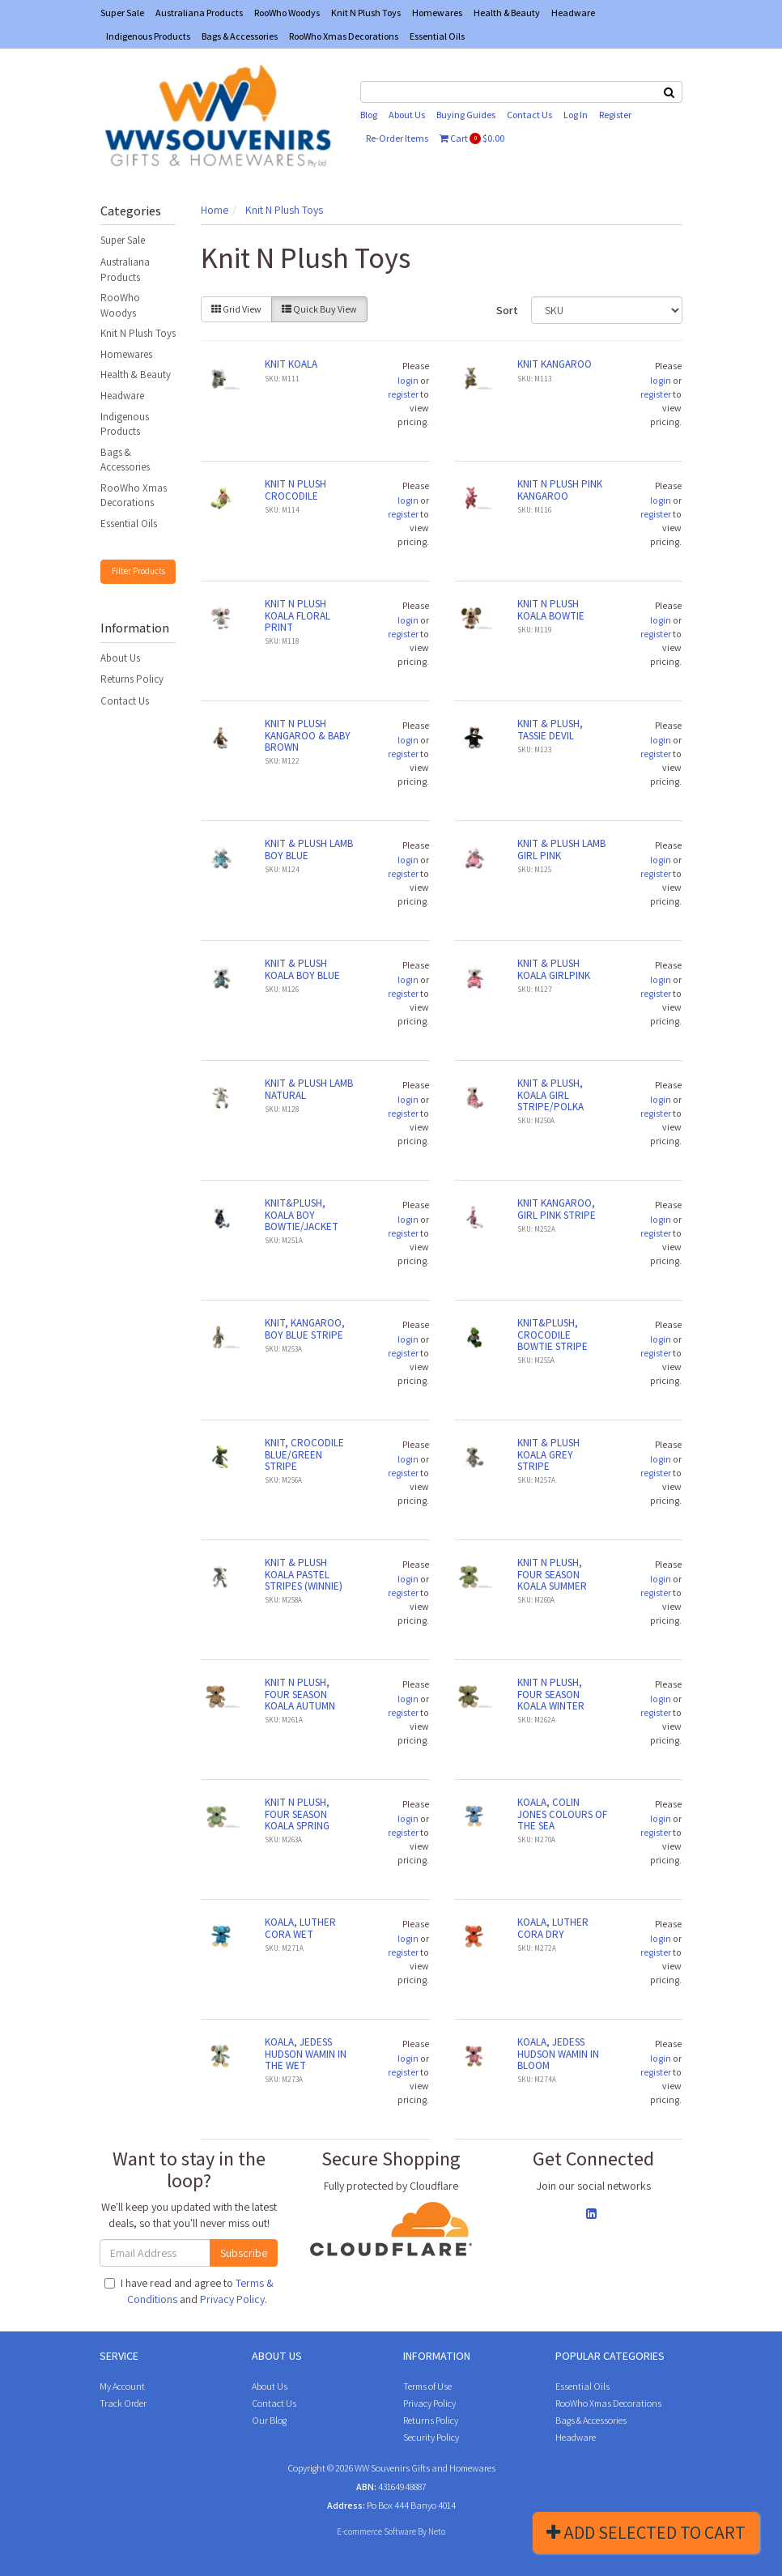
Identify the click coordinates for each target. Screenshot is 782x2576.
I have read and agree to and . (189, 2291)
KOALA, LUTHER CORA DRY (553, 1927)
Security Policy (431, 2437)
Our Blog (269, 2420)
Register (615, 115)
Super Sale (122, 12)
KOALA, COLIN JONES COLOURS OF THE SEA (562, 1814)
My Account (122, 2386)
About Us (407, 115)
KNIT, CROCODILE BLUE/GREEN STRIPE (304, 1454)
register (403, 394)
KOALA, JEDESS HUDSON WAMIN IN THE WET (305, 2053)
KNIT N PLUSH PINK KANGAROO (559, 489)
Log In (575, 115)
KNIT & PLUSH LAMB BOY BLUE (309, 849)
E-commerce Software (376, 2531)
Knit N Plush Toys (366, 12)
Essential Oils (437, 36)
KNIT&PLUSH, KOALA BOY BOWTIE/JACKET (301, 1214)
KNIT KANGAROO (554, 364)
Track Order (123, 2403)
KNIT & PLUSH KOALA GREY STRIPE (548, 1454)
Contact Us (529, 115)
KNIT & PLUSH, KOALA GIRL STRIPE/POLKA (550, 1094)
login (408, 380)
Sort (507, 310)
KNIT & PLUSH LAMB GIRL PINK (561, 849)
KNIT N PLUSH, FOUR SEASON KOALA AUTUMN (300, 1694)
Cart (472, 138)
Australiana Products (199, 12)
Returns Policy (132, 679)
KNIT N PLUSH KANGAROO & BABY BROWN (308, 735)
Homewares (437, 12)
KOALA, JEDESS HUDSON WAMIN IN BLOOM (558, 2053)
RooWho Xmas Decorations (343, 36)
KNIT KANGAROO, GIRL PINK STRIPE (556, 1208)
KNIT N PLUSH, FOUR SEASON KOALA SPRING (297, 1814)
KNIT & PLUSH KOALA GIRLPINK (553, 968)
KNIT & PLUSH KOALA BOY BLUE (302, 968)
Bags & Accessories (240, 36)
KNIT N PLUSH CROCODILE (295, 489)
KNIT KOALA (291, 364)
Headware (573, 12)
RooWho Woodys (287, 12)
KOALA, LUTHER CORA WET (300, 1927)
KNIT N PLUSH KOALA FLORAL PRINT (297, 615)
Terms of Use (427, 2386)
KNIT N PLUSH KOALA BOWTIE (550, 609)
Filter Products (138, 571)
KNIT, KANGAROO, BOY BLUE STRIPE (305, 1328)
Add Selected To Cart (646, 2532)
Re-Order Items (397, 138)
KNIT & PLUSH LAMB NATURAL (309, 1088)
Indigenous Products (148, 36)
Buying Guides (465, 115)
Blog (368, 115)
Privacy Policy (232, 2299)
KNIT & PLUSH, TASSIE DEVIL (550, 729)
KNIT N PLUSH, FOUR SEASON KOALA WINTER (550, 1694)
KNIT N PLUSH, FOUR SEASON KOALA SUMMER (552, 1574)
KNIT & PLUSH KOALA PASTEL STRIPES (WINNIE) (303, 1574)
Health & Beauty (507, 12)
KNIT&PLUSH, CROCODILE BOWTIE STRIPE (552, 1334)
